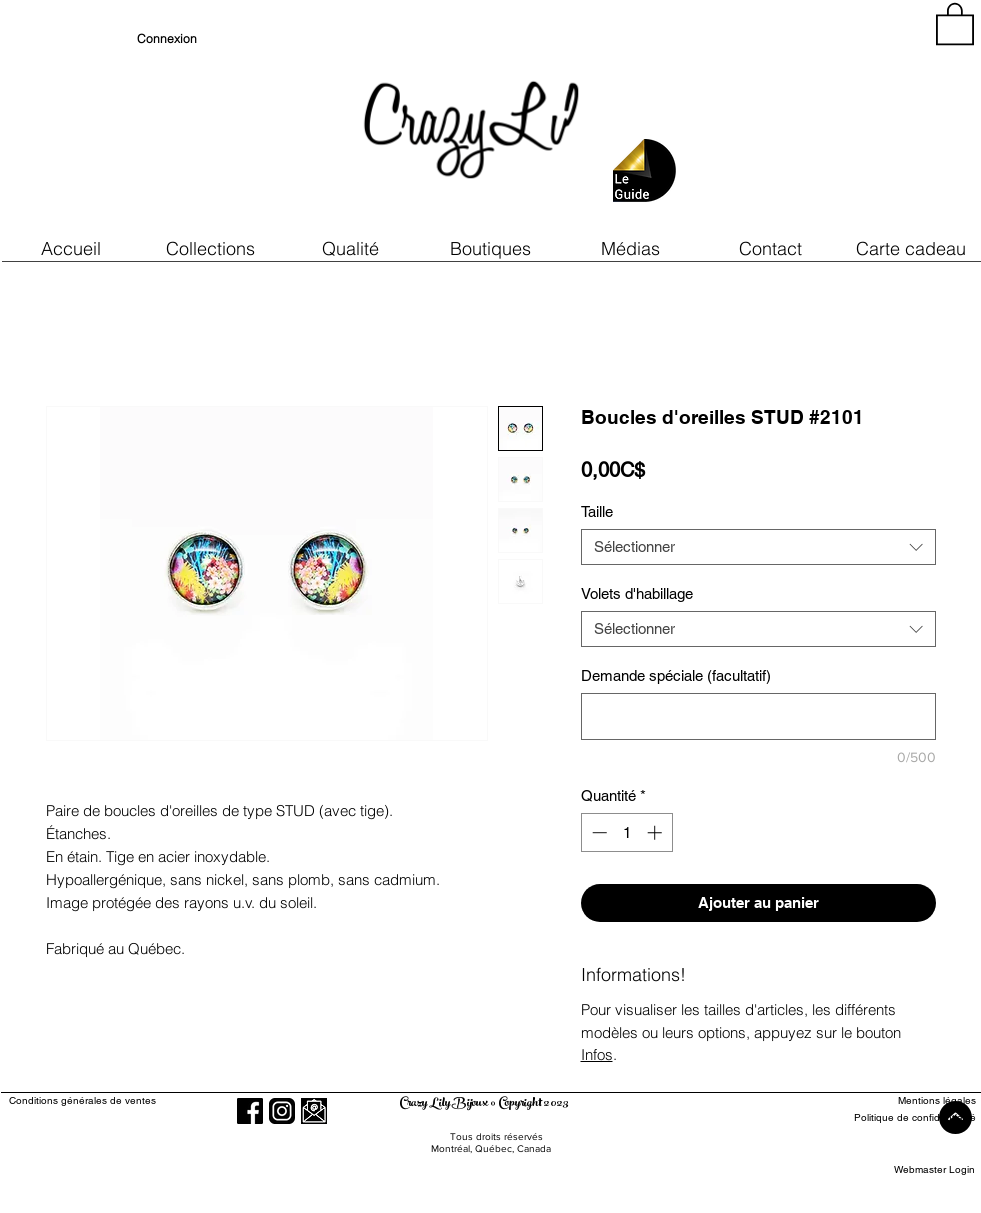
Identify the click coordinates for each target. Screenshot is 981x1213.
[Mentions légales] (902, 1101)
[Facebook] (250, 1111)
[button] (351, 248)
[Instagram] (282, 1111)
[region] (795, 120)
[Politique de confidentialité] (902, 1118)
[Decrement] (597, 832)
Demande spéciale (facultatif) (676, 675)
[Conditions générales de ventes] (139, 1101)
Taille (597, 511)
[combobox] (758, 547)
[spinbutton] (626, 832)
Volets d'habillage (637, 593)
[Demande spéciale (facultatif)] (758, 716)
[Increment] (656, 832)
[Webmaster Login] (934, 1170)
